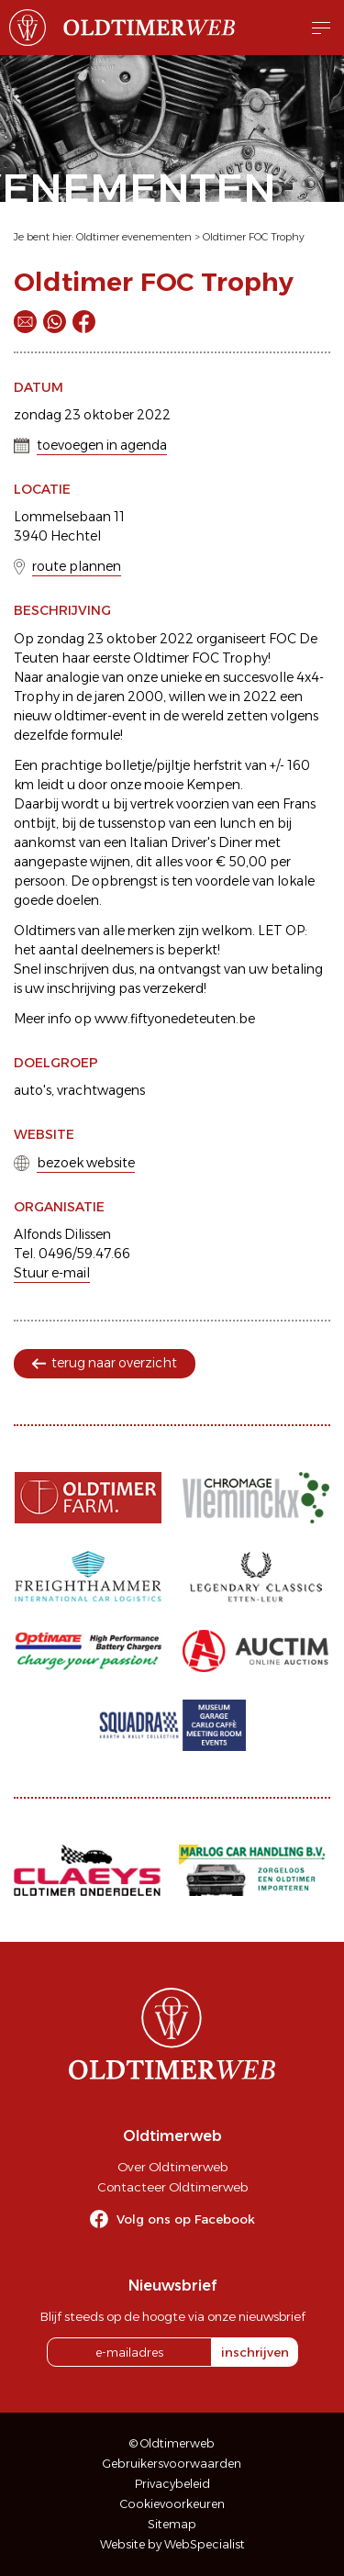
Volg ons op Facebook (186, 2219)
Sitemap (172, 2524)
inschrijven (255, 2352)
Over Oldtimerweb (172, 2166)
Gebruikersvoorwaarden (172, 2463)
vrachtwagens (101, 1090)
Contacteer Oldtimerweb (172, 2187)
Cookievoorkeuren (172, 2504)
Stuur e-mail (52, 1273)
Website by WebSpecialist (172, 2544)
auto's (32, 1090)
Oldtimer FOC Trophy (254, 236)
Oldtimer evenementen (134, 236)
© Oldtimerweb (172, 2443)
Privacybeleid (172, 2484)
